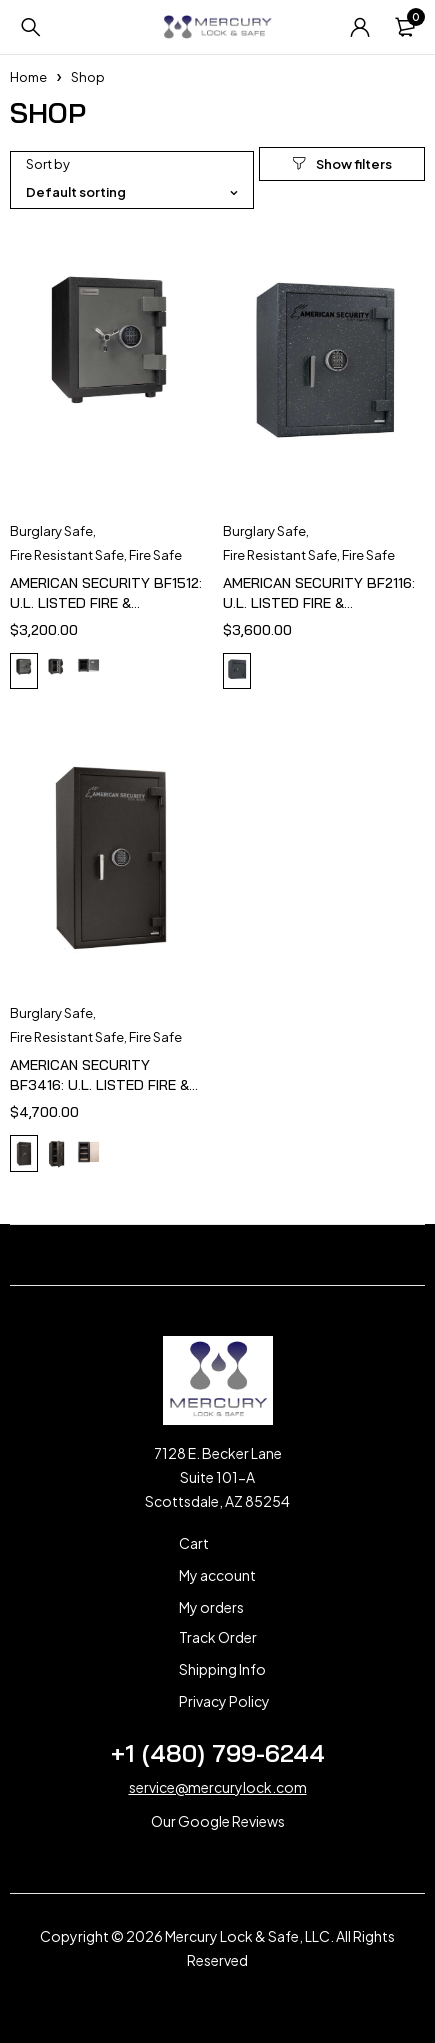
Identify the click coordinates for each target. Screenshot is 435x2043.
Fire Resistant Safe (67, 555)
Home (28, 77)
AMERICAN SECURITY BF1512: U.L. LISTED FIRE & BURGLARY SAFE (106, 603)
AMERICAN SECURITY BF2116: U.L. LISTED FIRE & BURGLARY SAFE (319, 603)
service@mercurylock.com (218, 1787)
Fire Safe (155, 555)
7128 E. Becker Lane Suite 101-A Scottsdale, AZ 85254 (217, 1477)
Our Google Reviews (218, 1821)
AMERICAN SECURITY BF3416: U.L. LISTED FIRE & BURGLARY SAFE (99, 1085)
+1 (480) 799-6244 (218, 1753)
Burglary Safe (51, 531)
